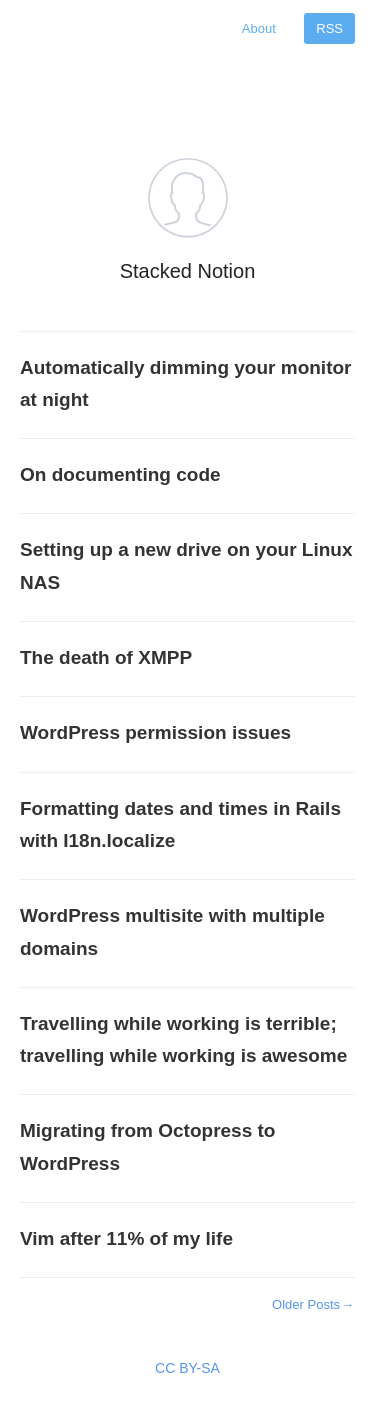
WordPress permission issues (155, 732)
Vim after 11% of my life (126, 1238)
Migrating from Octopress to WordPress (147, 1146)
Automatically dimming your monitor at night (185, 383)
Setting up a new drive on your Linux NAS (186, 565)
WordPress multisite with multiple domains (172, 931)
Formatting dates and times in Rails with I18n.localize (180, 824)
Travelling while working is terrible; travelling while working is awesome (183, 1039)
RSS (329, 28)
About (259, 28)
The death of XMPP (106, 657)
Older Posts (313, 1304)
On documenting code (120, 474)
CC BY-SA (187, 1368)
